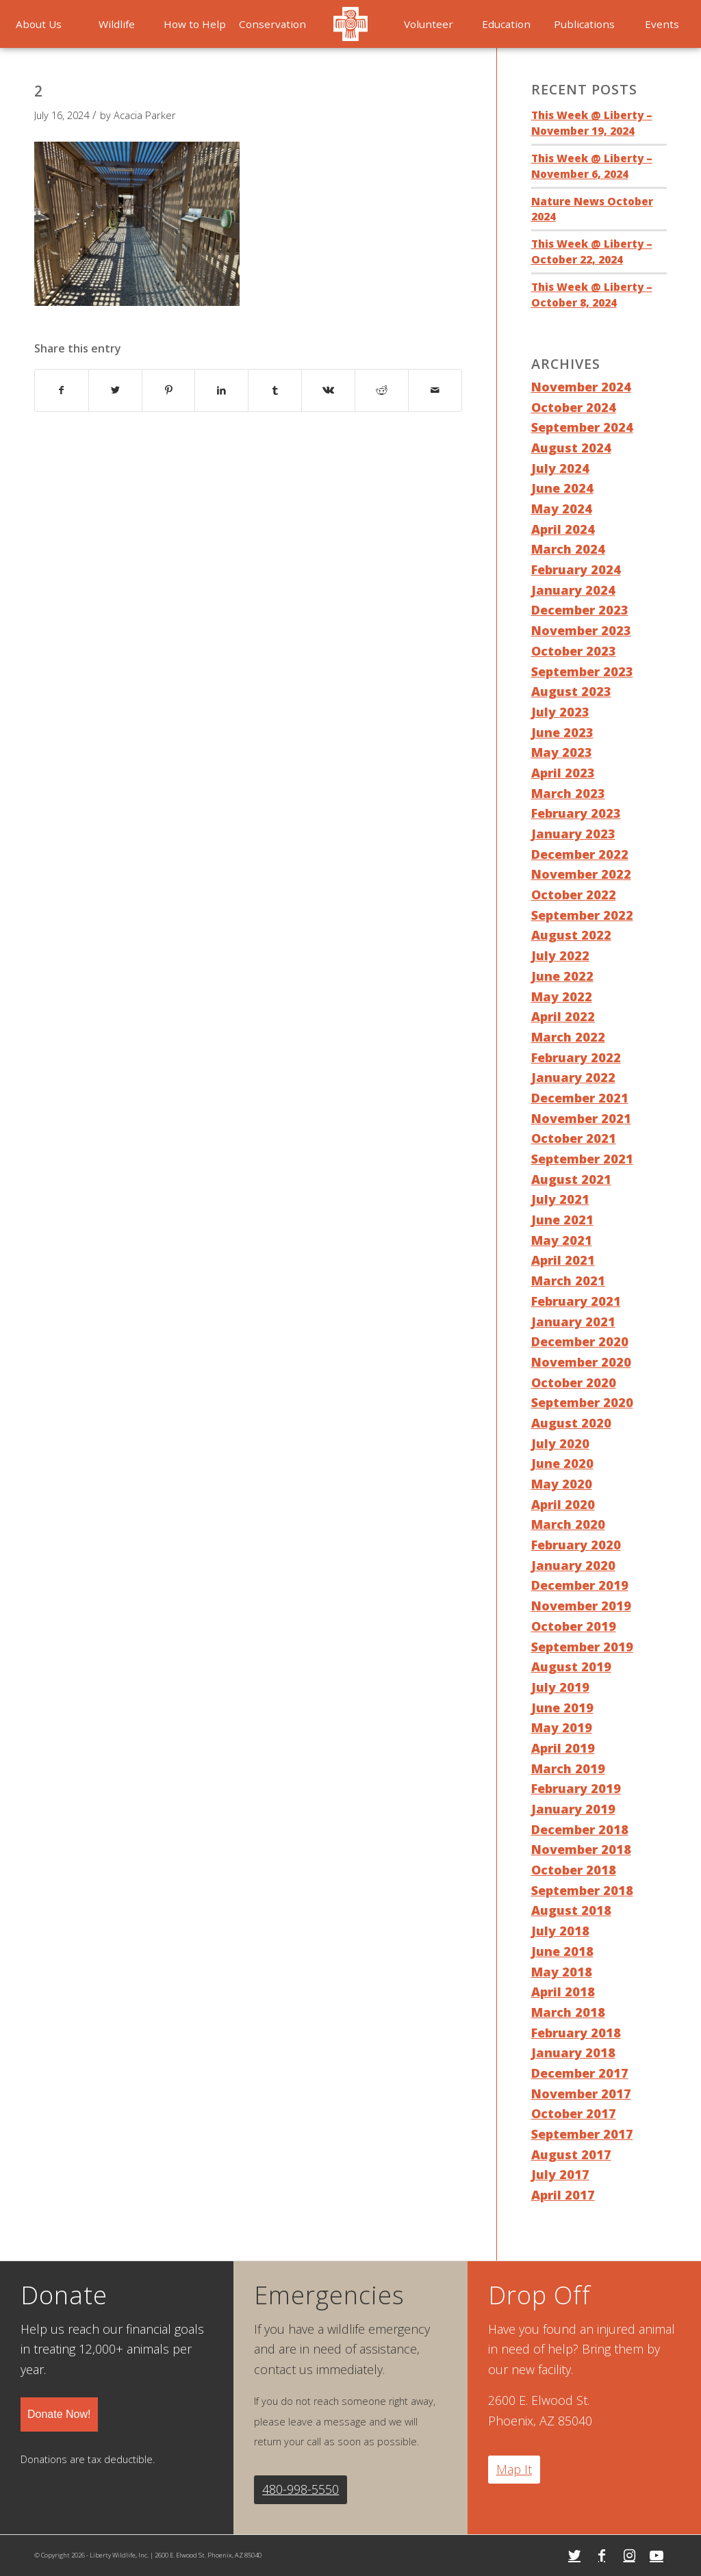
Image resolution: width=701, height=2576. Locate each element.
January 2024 (573, 590)
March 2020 (568, 1524)
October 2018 (573, 1870)
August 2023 (571, 691)
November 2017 (581, 2093)
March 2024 (568, 549)
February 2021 (576, 1301)
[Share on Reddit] (381, 390)
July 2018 (560, 1930)
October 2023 (573, 651)
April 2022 (563, 1016)
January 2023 (573, 833)
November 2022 (581, 874)
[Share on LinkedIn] (221, 390)
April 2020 (563, 1504)
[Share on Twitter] (115, 390)
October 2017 (573, 2113)
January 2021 (573, 1321)
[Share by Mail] (435, 390)
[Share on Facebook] (61, 390)
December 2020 (579, 1341)
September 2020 (582, 1402)
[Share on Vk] (328, 390)
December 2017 (579, 2073)
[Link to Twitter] (574, 2555)
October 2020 (573, 1382)
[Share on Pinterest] (168, 390)
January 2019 (573, 1809)
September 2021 (582, 1158)
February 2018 (576, 2032)
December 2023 (579, 610)
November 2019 (581, 1605)
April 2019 (563, 1748)
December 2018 (579, 1829)
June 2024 (562, 488)
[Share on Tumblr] (274, 390)
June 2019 (562, 1707)
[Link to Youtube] (656, 2555)
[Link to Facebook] (601, 2555)
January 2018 (573, 2052)
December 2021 (579, 1098)
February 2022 (576, 1057)
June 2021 (562, 1219)
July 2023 (560, 712)
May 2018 (561, 1971)
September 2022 (582, 915)
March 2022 (568, 1037)
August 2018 (571, 1910)
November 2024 (581, 386)
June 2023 (562, 732)
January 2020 (573, 1565)
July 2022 (560, 955)
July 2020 (560, 1443)
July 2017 (560, 2174)
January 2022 (573, 1077)
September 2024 (582, 427)
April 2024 (563, 529)
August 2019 (571, 1666)
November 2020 (581, 1362)
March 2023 (568, 793)
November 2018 (581, 1849)
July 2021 (560, 1199)
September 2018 (582, 1890)
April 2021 (563, 1260)
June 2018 (562, 1951)
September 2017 (582, 2134)
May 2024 (561, 508)
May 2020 (561, 1484)
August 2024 (571, 447)
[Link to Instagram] (629, 2555)
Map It (514, 2469)
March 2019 (568, 1768)
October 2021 (573, 1138)
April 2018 (563, 1991)
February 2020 (576, 1544)
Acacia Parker (145, 115)
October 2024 (573, 407)
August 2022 (571, 935)
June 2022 (562, 976)
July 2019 (560, 1687)
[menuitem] (117, 24)
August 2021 (571, 1179)
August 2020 (571, 1423)
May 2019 (561, 1727)
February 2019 (576, 1788)
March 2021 (568, 1280)
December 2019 (579, 1585)
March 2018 (568, 2012)
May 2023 (561, 752)
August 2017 (571, 2154)
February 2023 (576, 813)
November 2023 (581, 630)
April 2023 (563, 772)
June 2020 (562, 1463)
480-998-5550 (300, 2489)
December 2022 (579, 854)
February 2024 (576, 569)
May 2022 (561, 996)
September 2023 (582, 671)
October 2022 (573, 894)
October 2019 (573, 1626)
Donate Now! (59, 2414)
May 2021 (561, 1240)
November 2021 (581, 1118)
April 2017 (563, 2195)
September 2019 (582, 1646)
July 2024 (560, 468)
